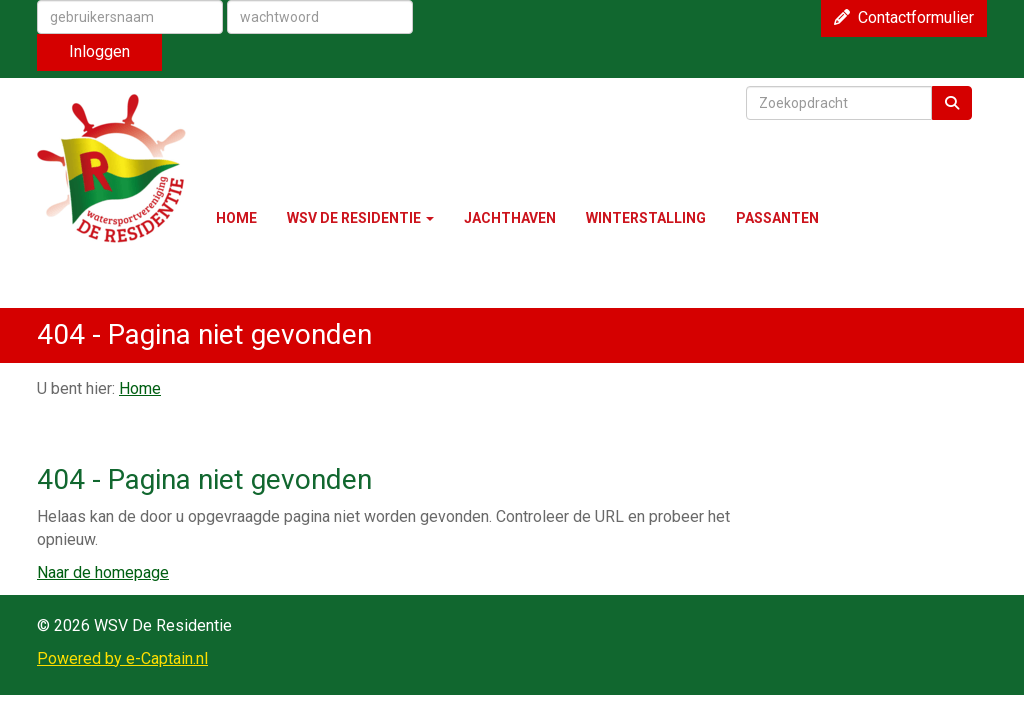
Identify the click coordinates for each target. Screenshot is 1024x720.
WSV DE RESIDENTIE (360, 218)
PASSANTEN (777, 218)
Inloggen (99, 51)
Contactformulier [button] (904, 17)
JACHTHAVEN (510, 218)
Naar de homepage (103, 572)
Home (140, 388)
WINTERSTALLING (646, 218)
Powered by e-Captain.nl (122, 658)
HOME (236, 218)
